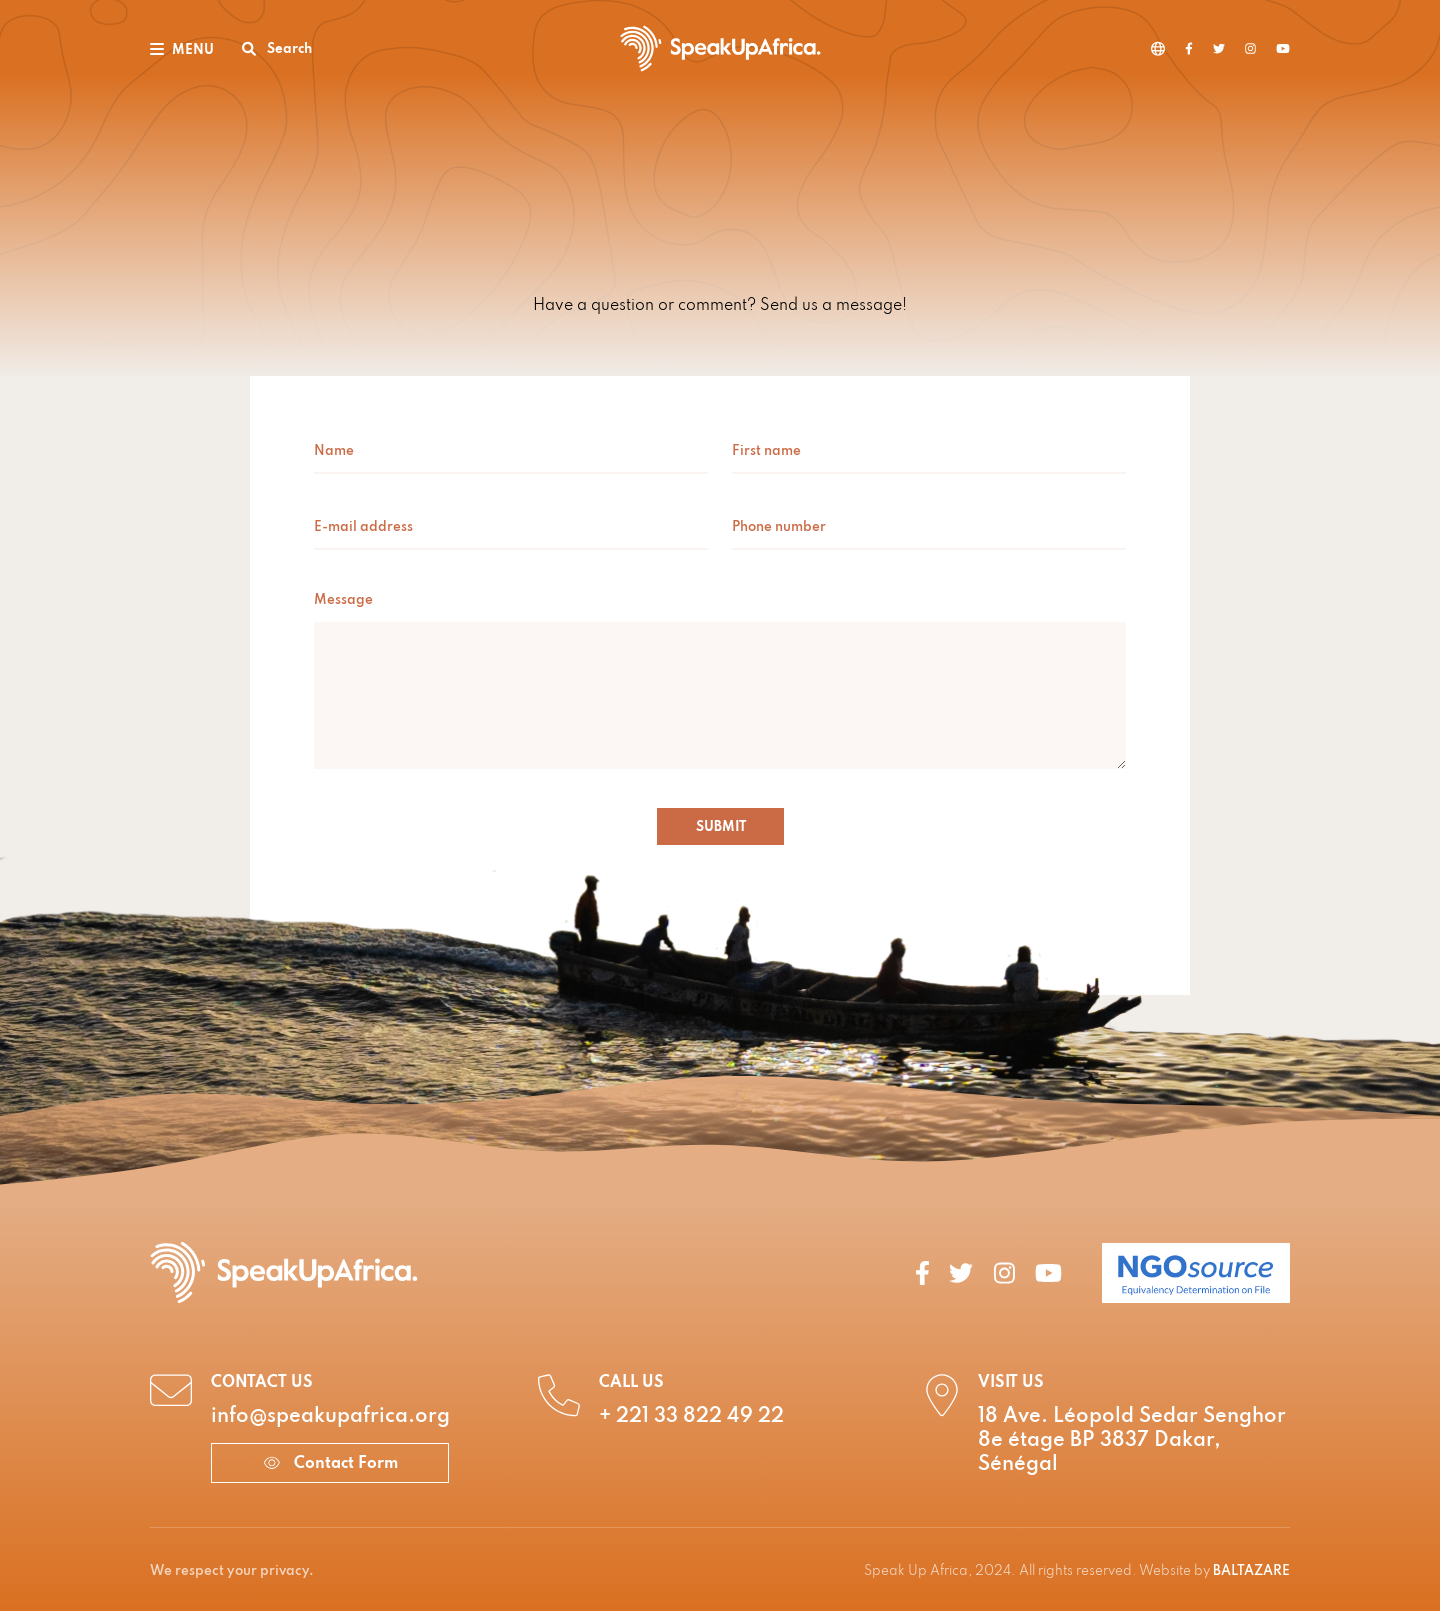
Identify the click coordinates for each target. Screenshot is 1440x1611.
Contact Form (330, 1464)
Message (343, 600)
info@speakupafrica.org (330, 1417)
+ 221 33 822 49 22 (691, 1417)
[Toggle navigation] (182, 48)
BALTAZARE (1251, 1571)
